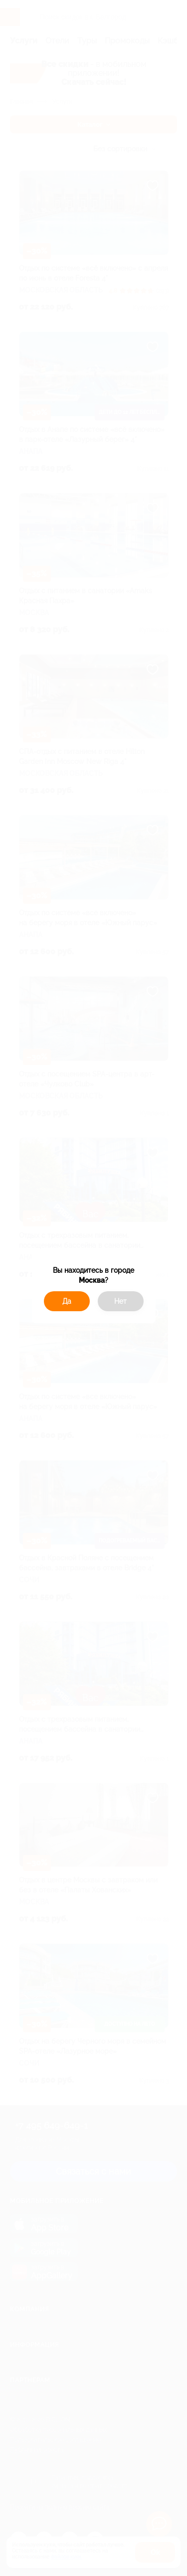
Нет (120, 1301)
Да (66, 1301)
